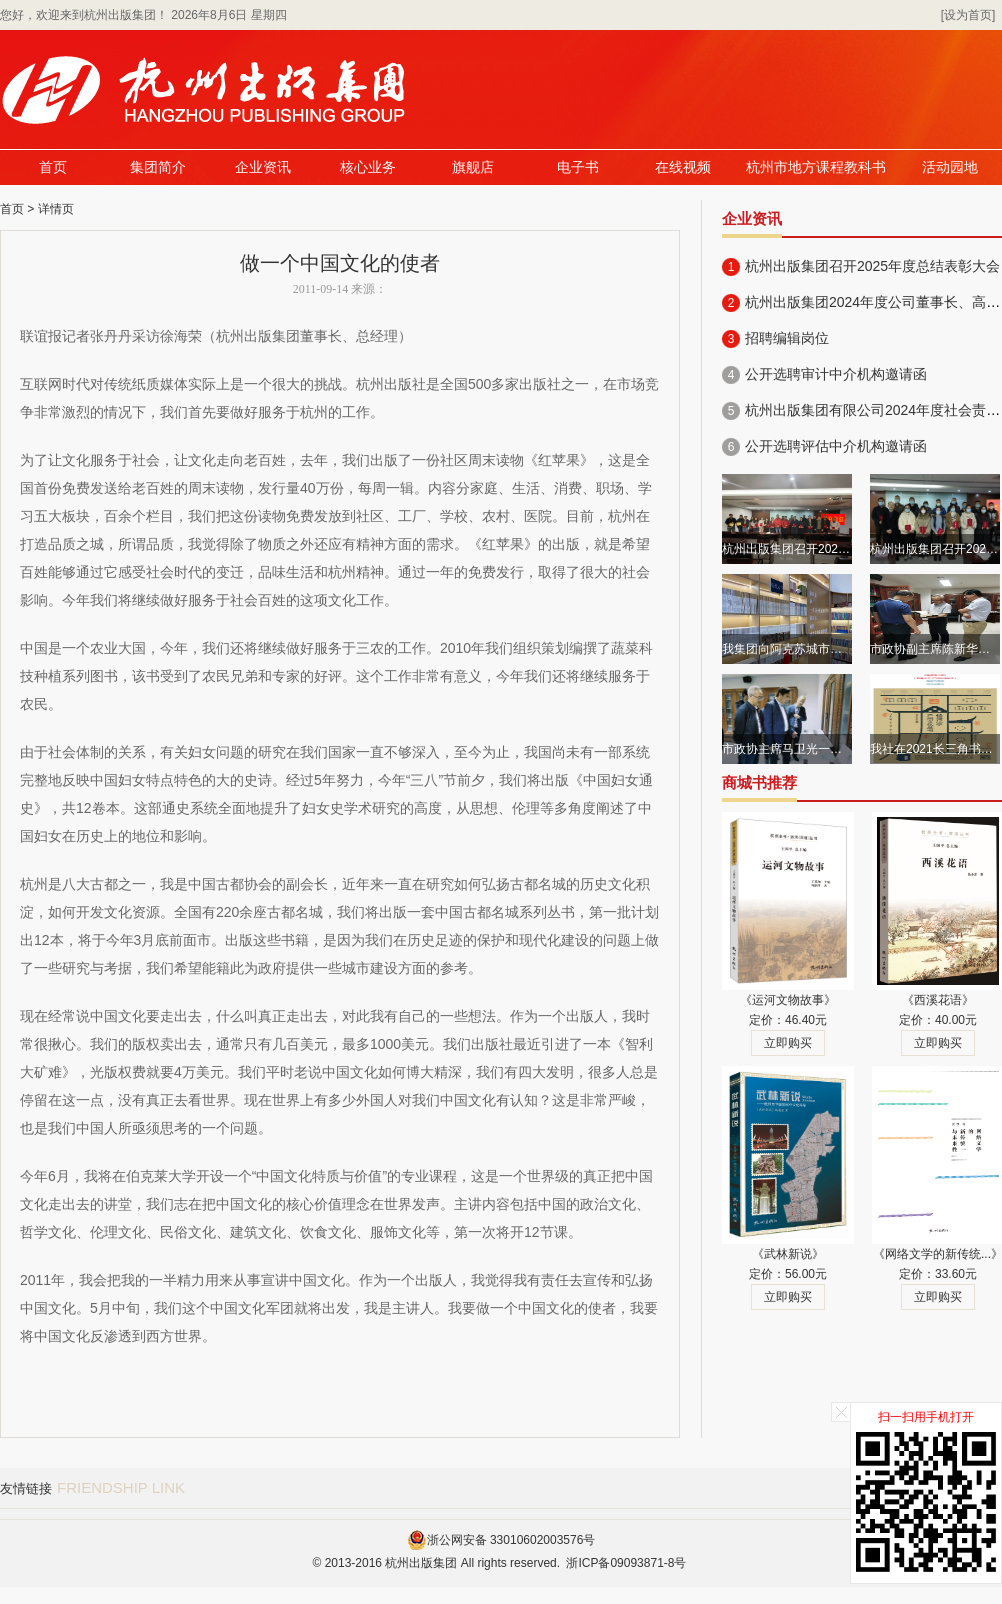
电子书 (578, 167)
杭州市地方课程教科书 (816, 167)
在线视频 (683, 167)
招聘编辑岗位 (787, 338)
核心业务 (368, 167)
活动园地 (950, 167)
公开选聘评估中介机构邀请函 (836, 446)
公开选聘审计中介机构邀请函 (836, 374)
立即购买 (788, 1043)
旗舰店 (473, 167)
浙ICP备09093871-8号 (626, 1563)
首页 (53, 167)
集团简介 (158, 167)
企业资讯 (263, 167)
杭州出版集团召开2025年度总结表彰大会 (872, 266)
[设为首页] (968, 15)
